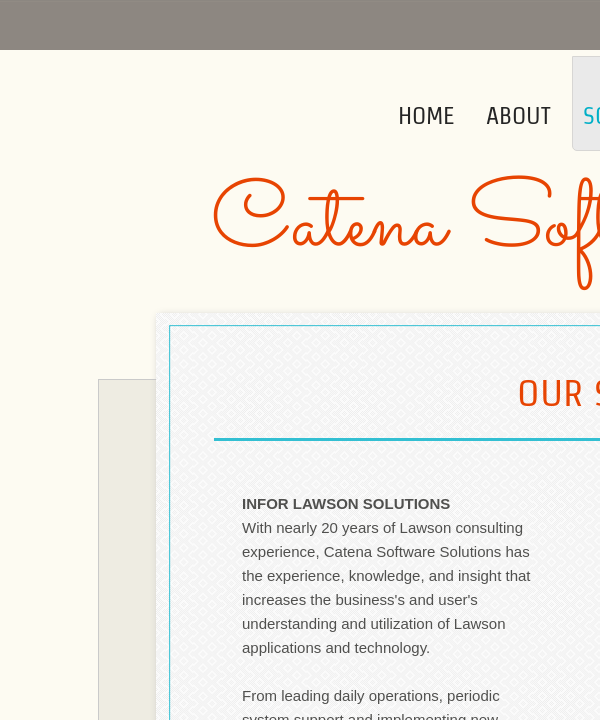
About (518, 115)
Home (426, 115)
